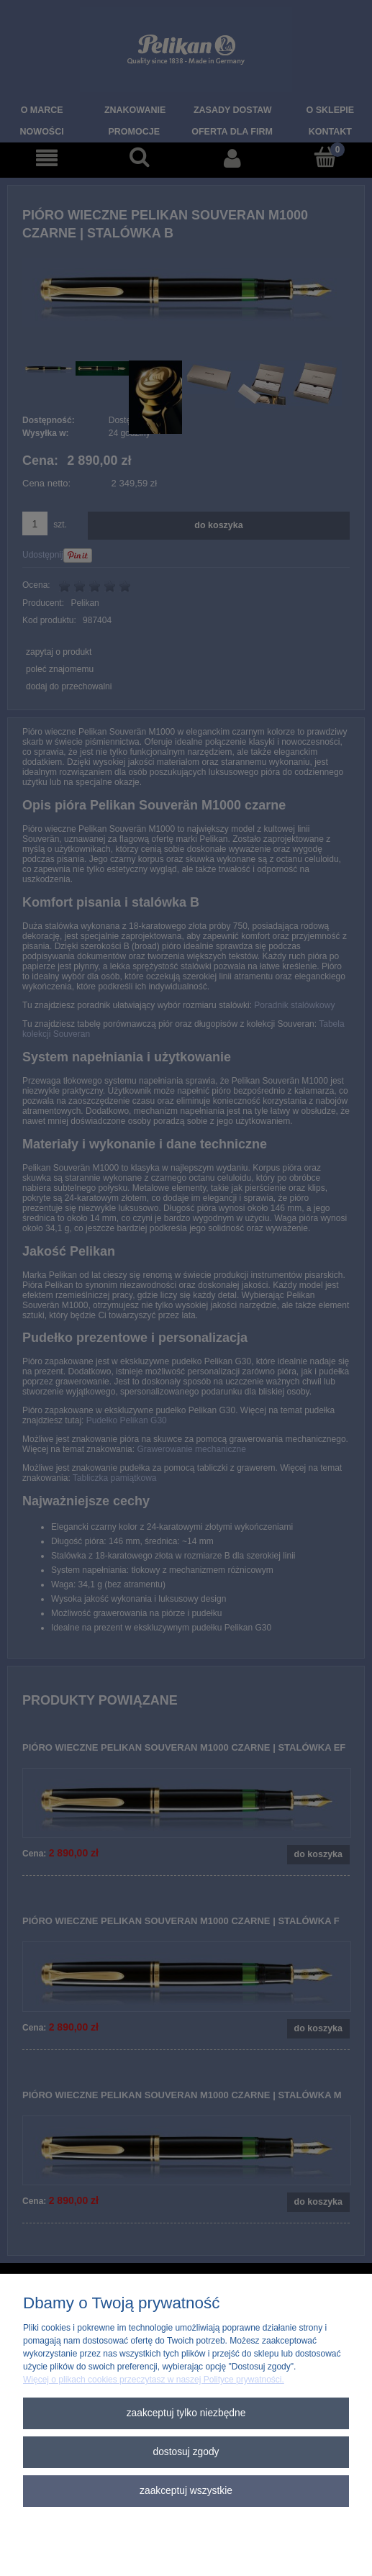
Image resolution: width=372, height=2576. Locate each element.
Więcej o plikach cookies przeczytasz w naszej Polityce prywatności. (153, 2380)
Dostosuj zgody (186, 2451)
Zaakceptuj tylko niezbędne (186, 2413)
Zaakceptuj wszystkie (186, 2490)
